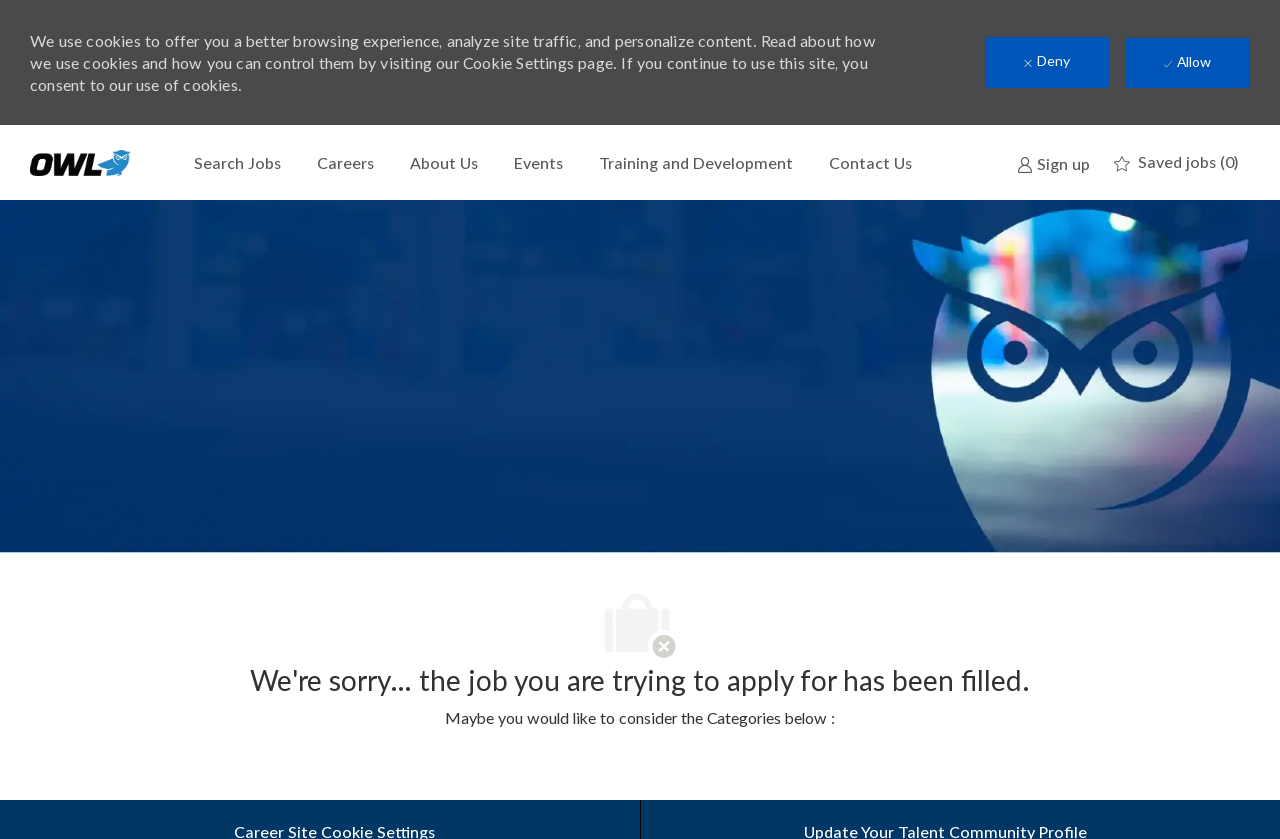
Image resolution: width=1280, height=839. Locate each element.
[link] (1053, 163)
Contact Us (870, 162)
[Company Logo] (80, 163)
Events (538, 162)
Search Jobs (237, 162)
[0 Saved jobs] (1176, 163)
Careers (345, 162)
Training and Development (696, 162)
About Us (444, 162)
